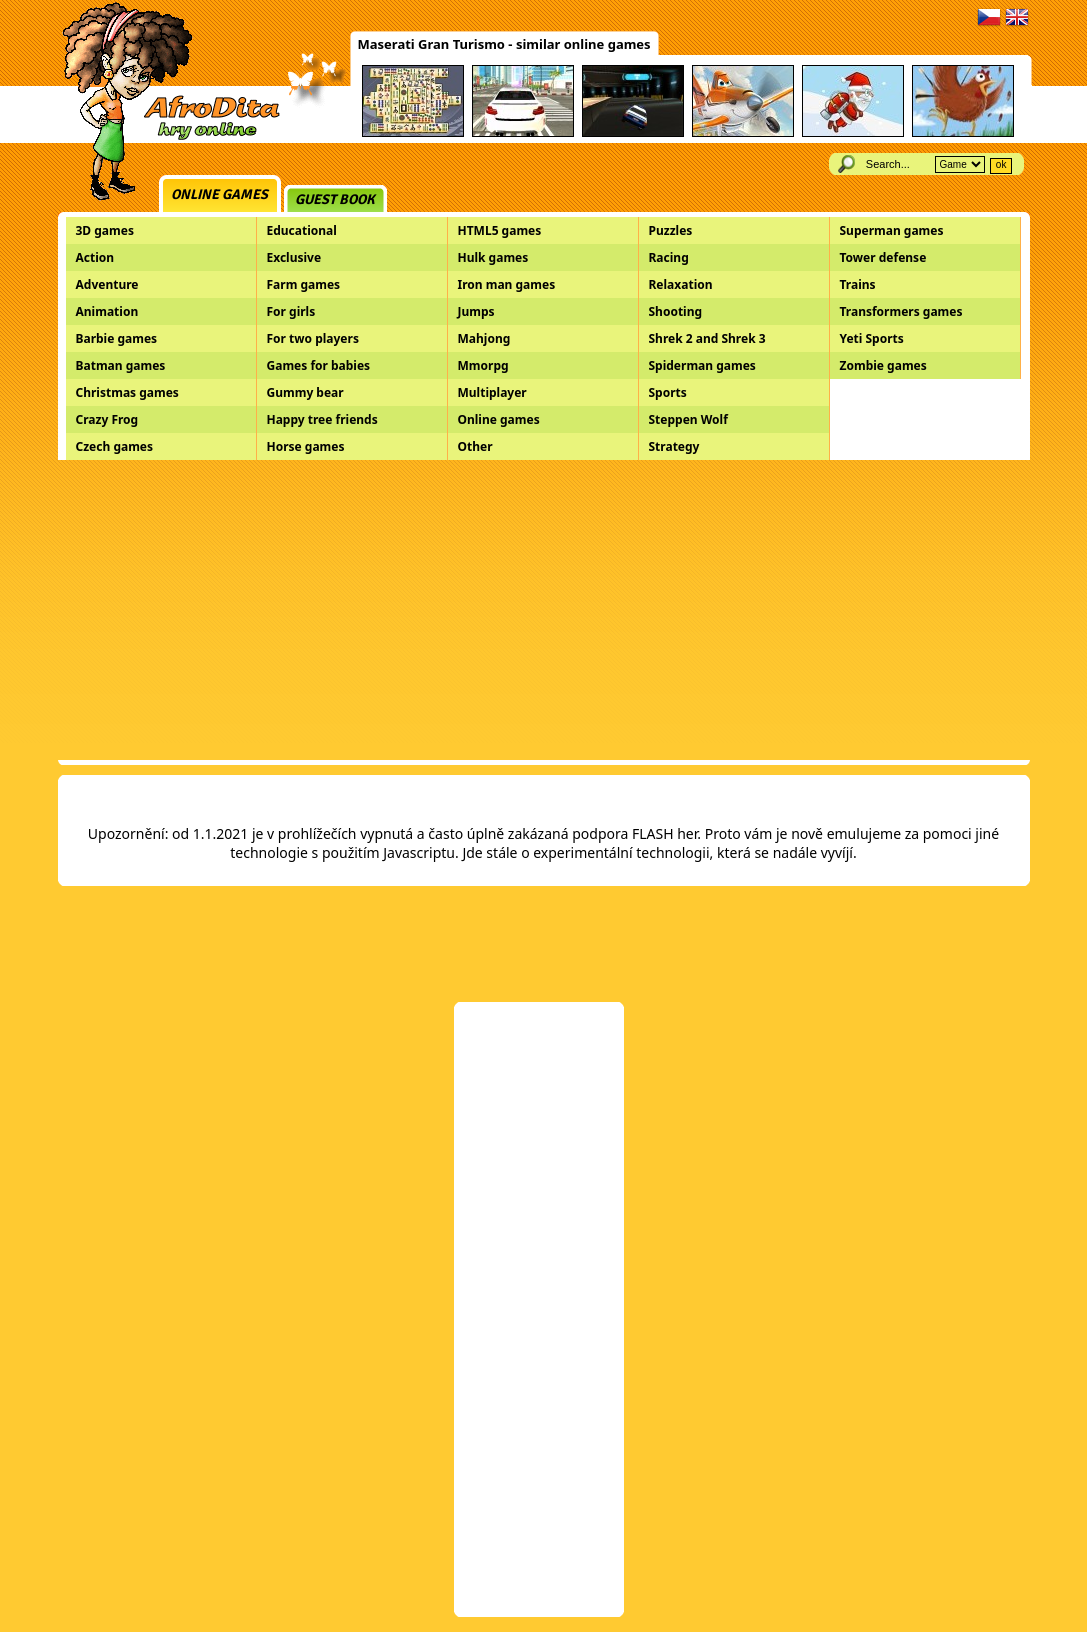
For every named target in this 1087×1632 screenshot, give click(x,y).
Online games (219, 194)
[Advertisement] (544, 610)
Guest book (335, 199)
